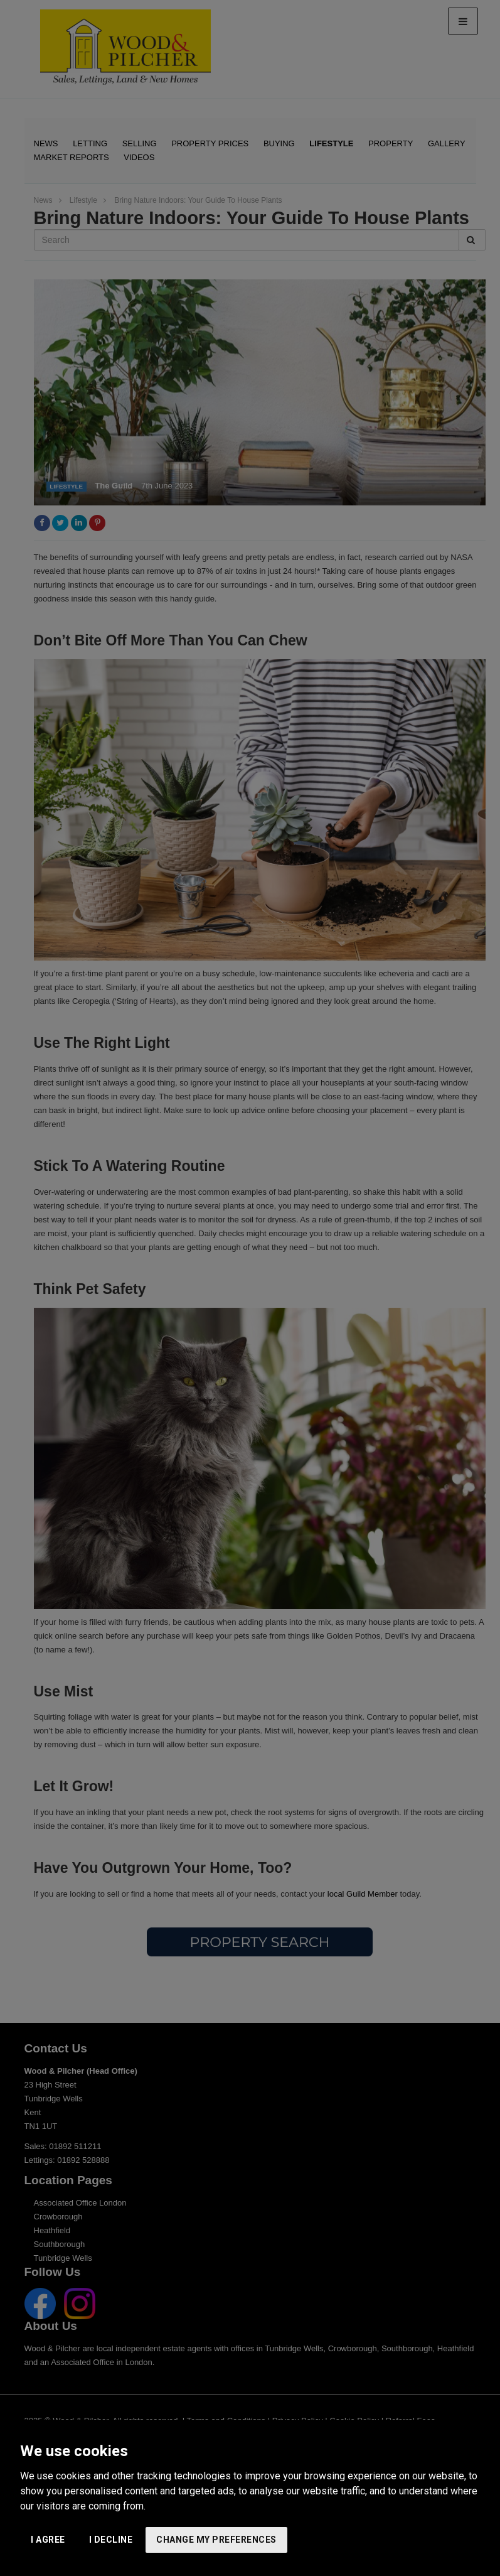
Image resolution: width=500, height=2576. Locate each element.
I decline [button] (111, 2540)
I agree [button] (48, 2540)
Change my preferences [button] (216, 2540)
